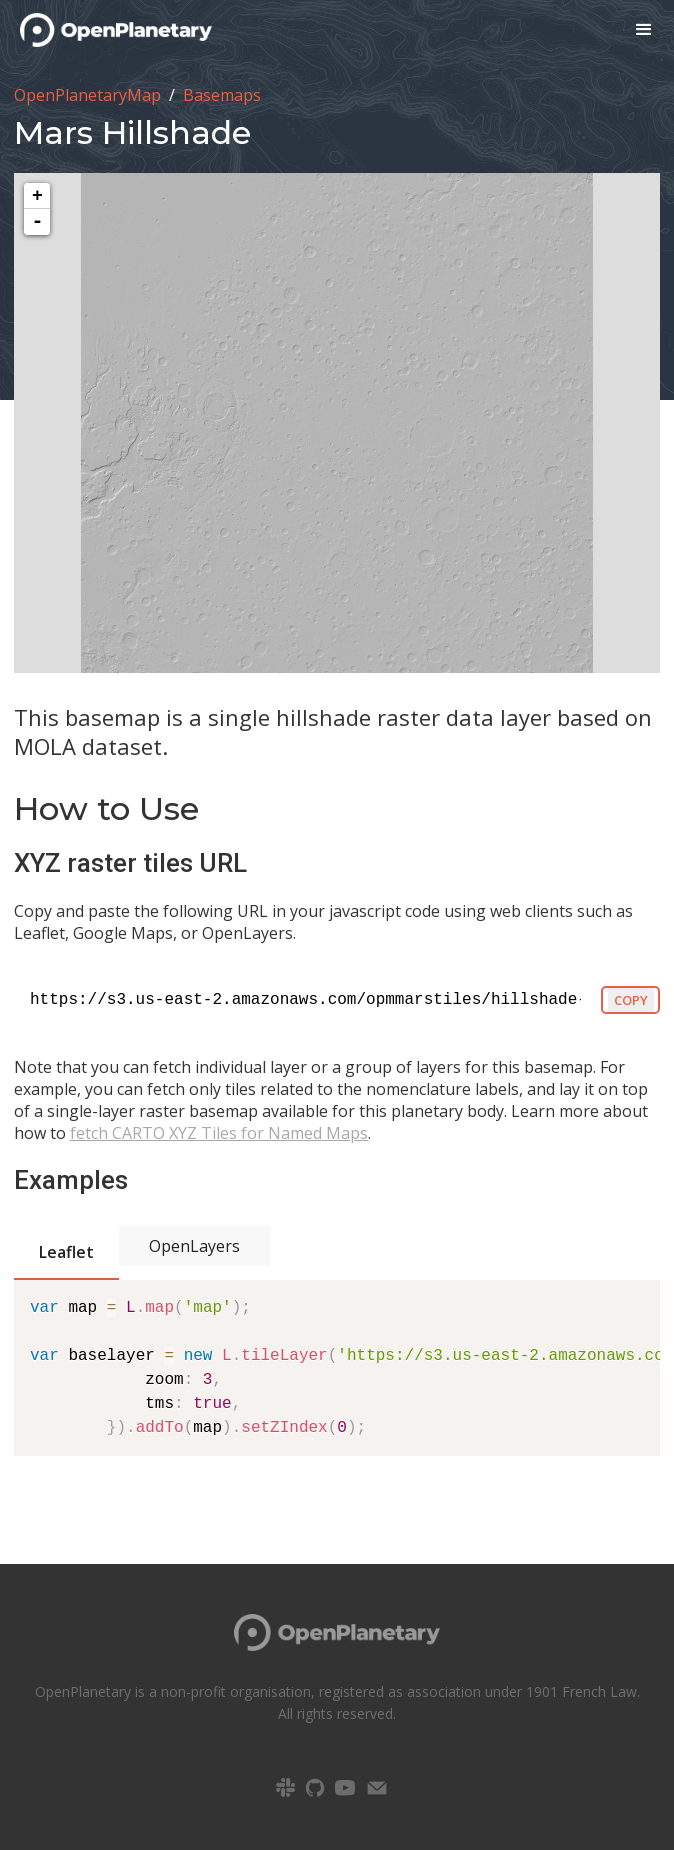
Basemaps (222, 95)
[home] (106, 30)
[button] (644, 30)
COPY (631, 1000)
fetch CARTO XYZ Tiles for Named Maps (219, 1133)
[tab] (66, 1253)
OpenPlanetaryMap (87, 95)
